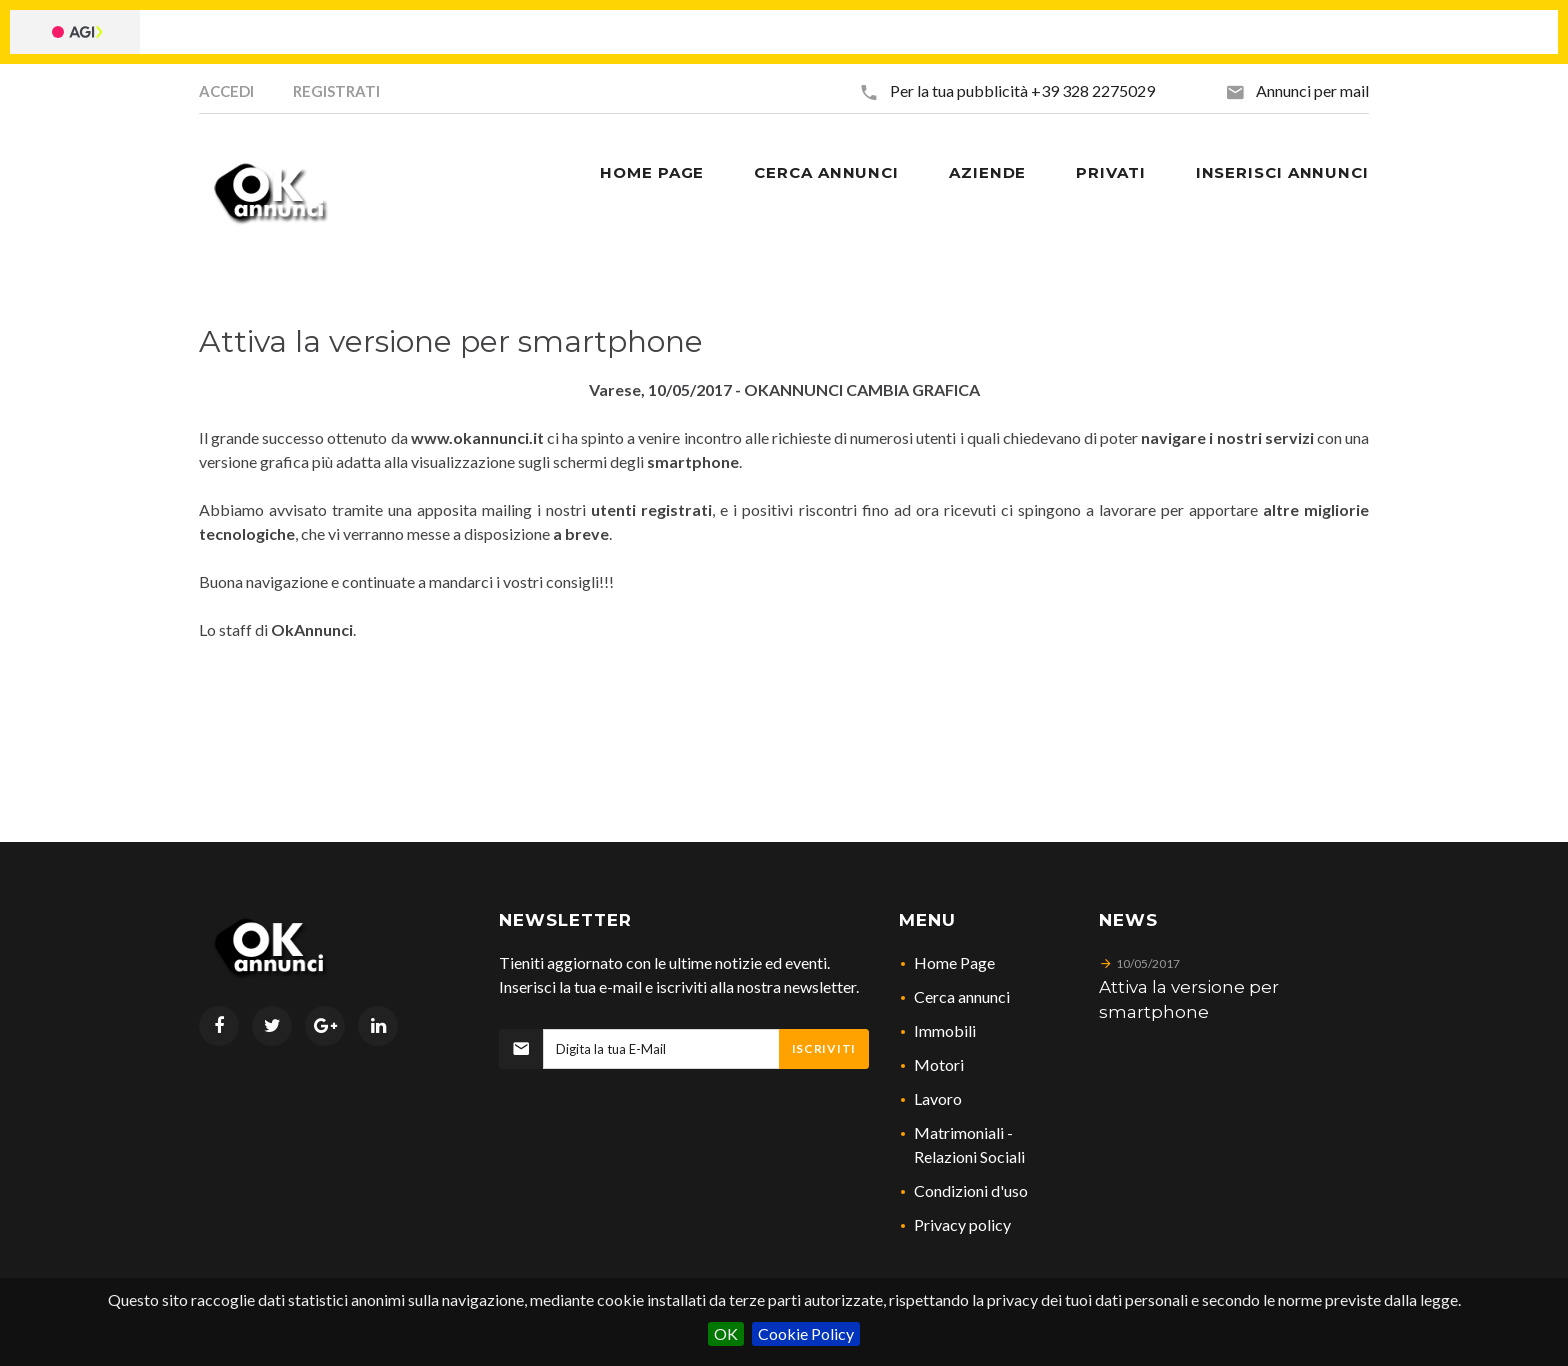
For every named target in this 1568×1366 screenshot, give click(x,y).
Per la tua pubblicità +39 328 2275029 (1022, 90)
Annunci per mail (1312, 90)
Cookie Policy (806, 1333)
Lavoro (938, 1098)
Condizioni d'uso (971, 1190)
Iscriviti (824, 1048)
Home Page (954, 962)
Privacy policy (962, 1224)
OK (726, 1333)
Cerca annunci (962, 996)
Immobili (945, 1030)
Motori (939, 1064)
